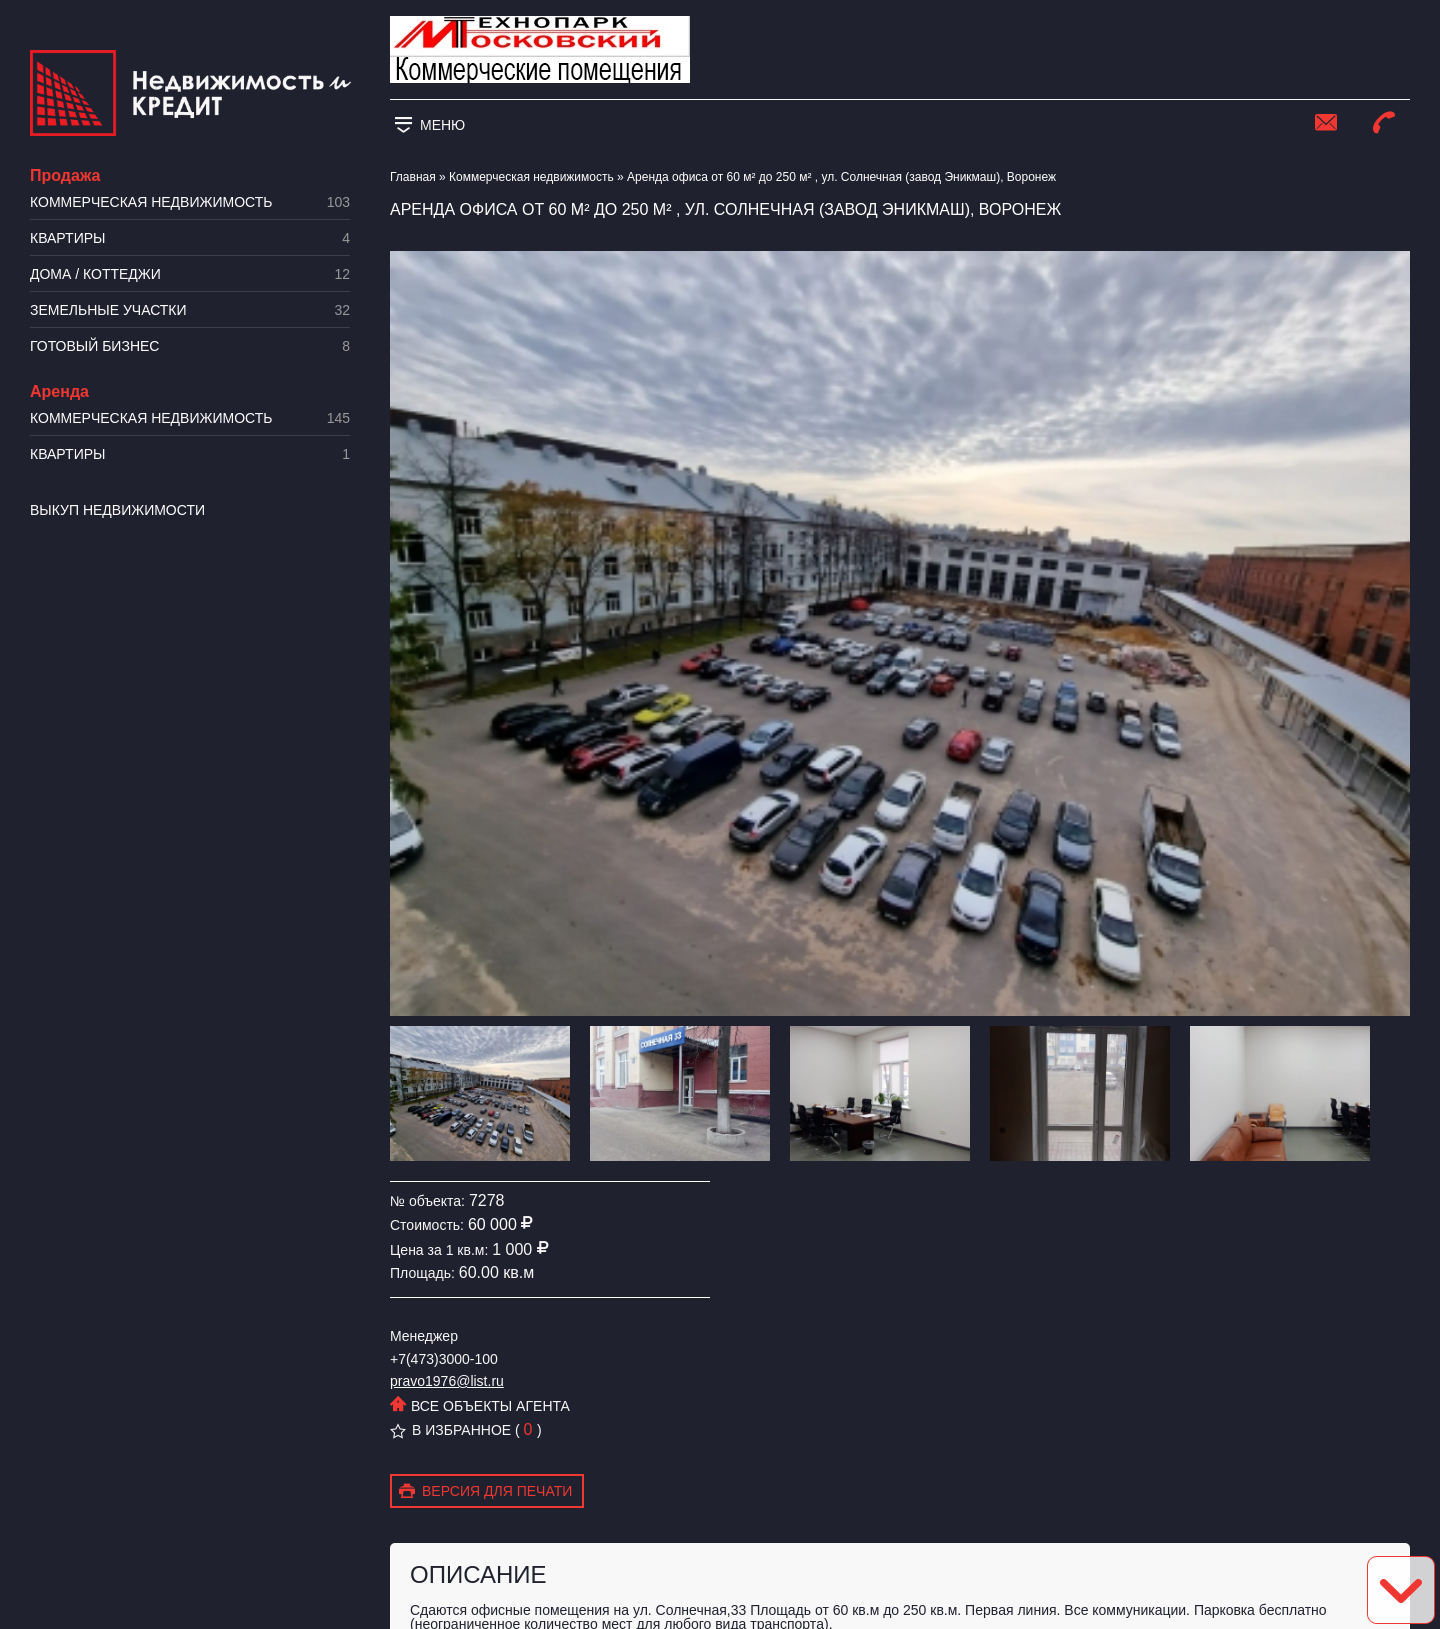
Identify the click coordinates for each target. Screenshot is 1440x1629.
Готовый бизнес (190, 346)
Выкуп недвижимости (117, 510)
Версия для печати (485, 1492)
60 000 (492, 1224)
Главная (413, 177)
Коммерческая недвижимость (190, 202)
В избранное (450, 1430)
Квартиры (190, 238)
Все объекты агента (480, 1406)
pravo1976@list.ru (447, 1381)
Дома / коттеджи (190, 274)
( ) (528, 1430)
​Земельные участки (190, 310)
